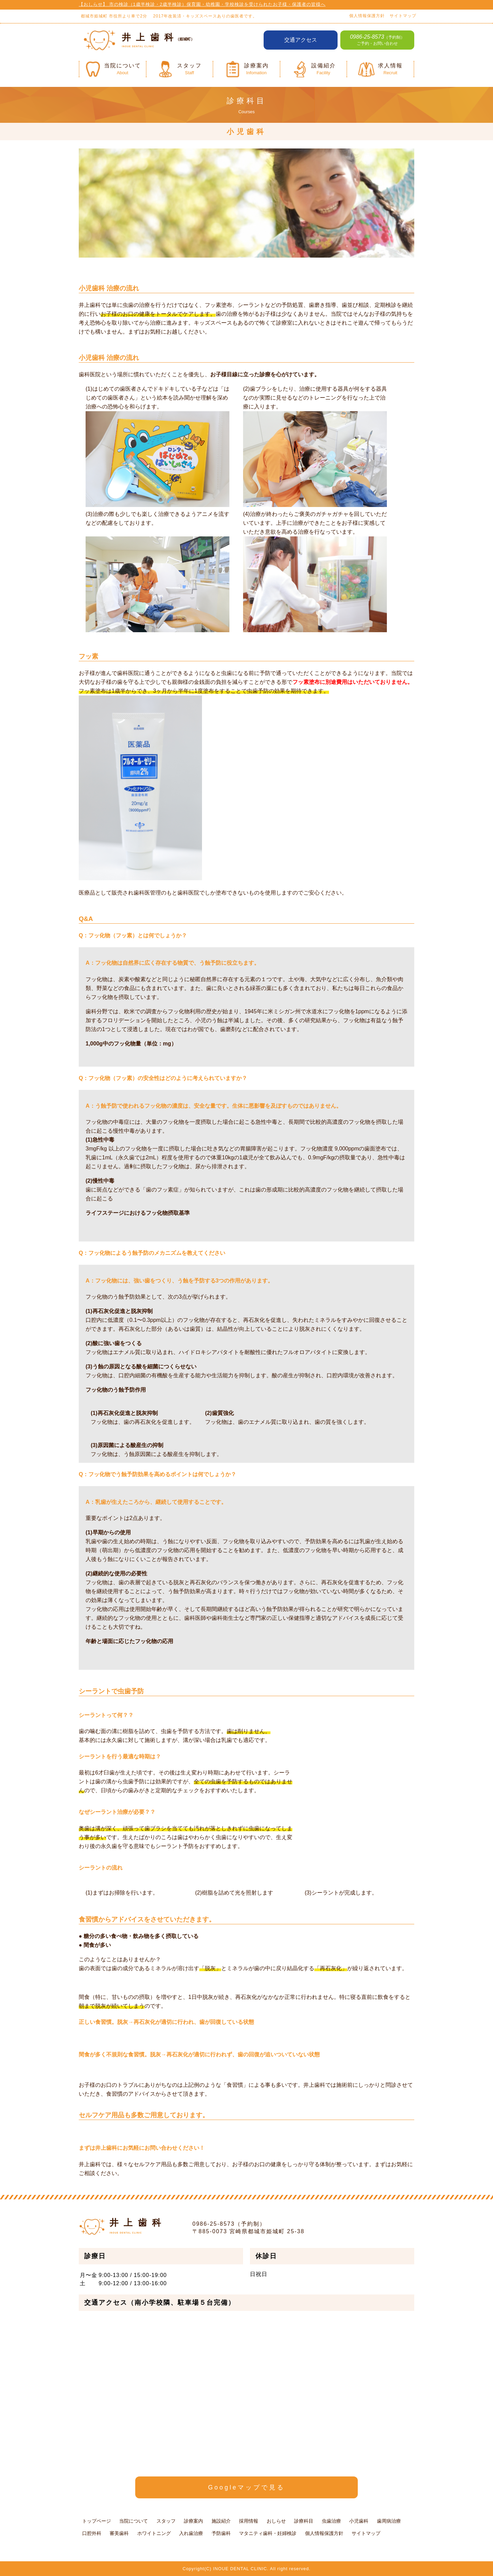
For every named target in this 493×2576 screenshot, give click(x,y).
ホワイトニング (154, 2533)
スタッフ (166, 2521)
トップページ (96, 2521)
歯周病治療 (389, 2521)
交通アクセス (300, 40)
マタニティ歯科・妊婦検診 (267, 2533)
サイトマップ (403, 15)
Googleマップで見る (246, 2487)
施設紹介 (221, 2521)
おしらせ (276, 2521)
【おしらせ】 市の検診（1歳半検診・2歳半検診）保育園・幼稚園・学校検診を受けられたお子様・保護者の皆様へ (202, 4)
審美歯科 (119, 2533)
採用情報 (248, 2521)
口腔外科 (91, 2533)
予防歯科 (221, 2533)
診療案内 (193, 2521)
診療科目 (303, 2521)
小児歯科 (358, 2521)
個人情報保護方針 (367, 15)
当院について (133, 2521)
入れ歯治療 (191, 2533)
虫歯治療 (331, 2521)
